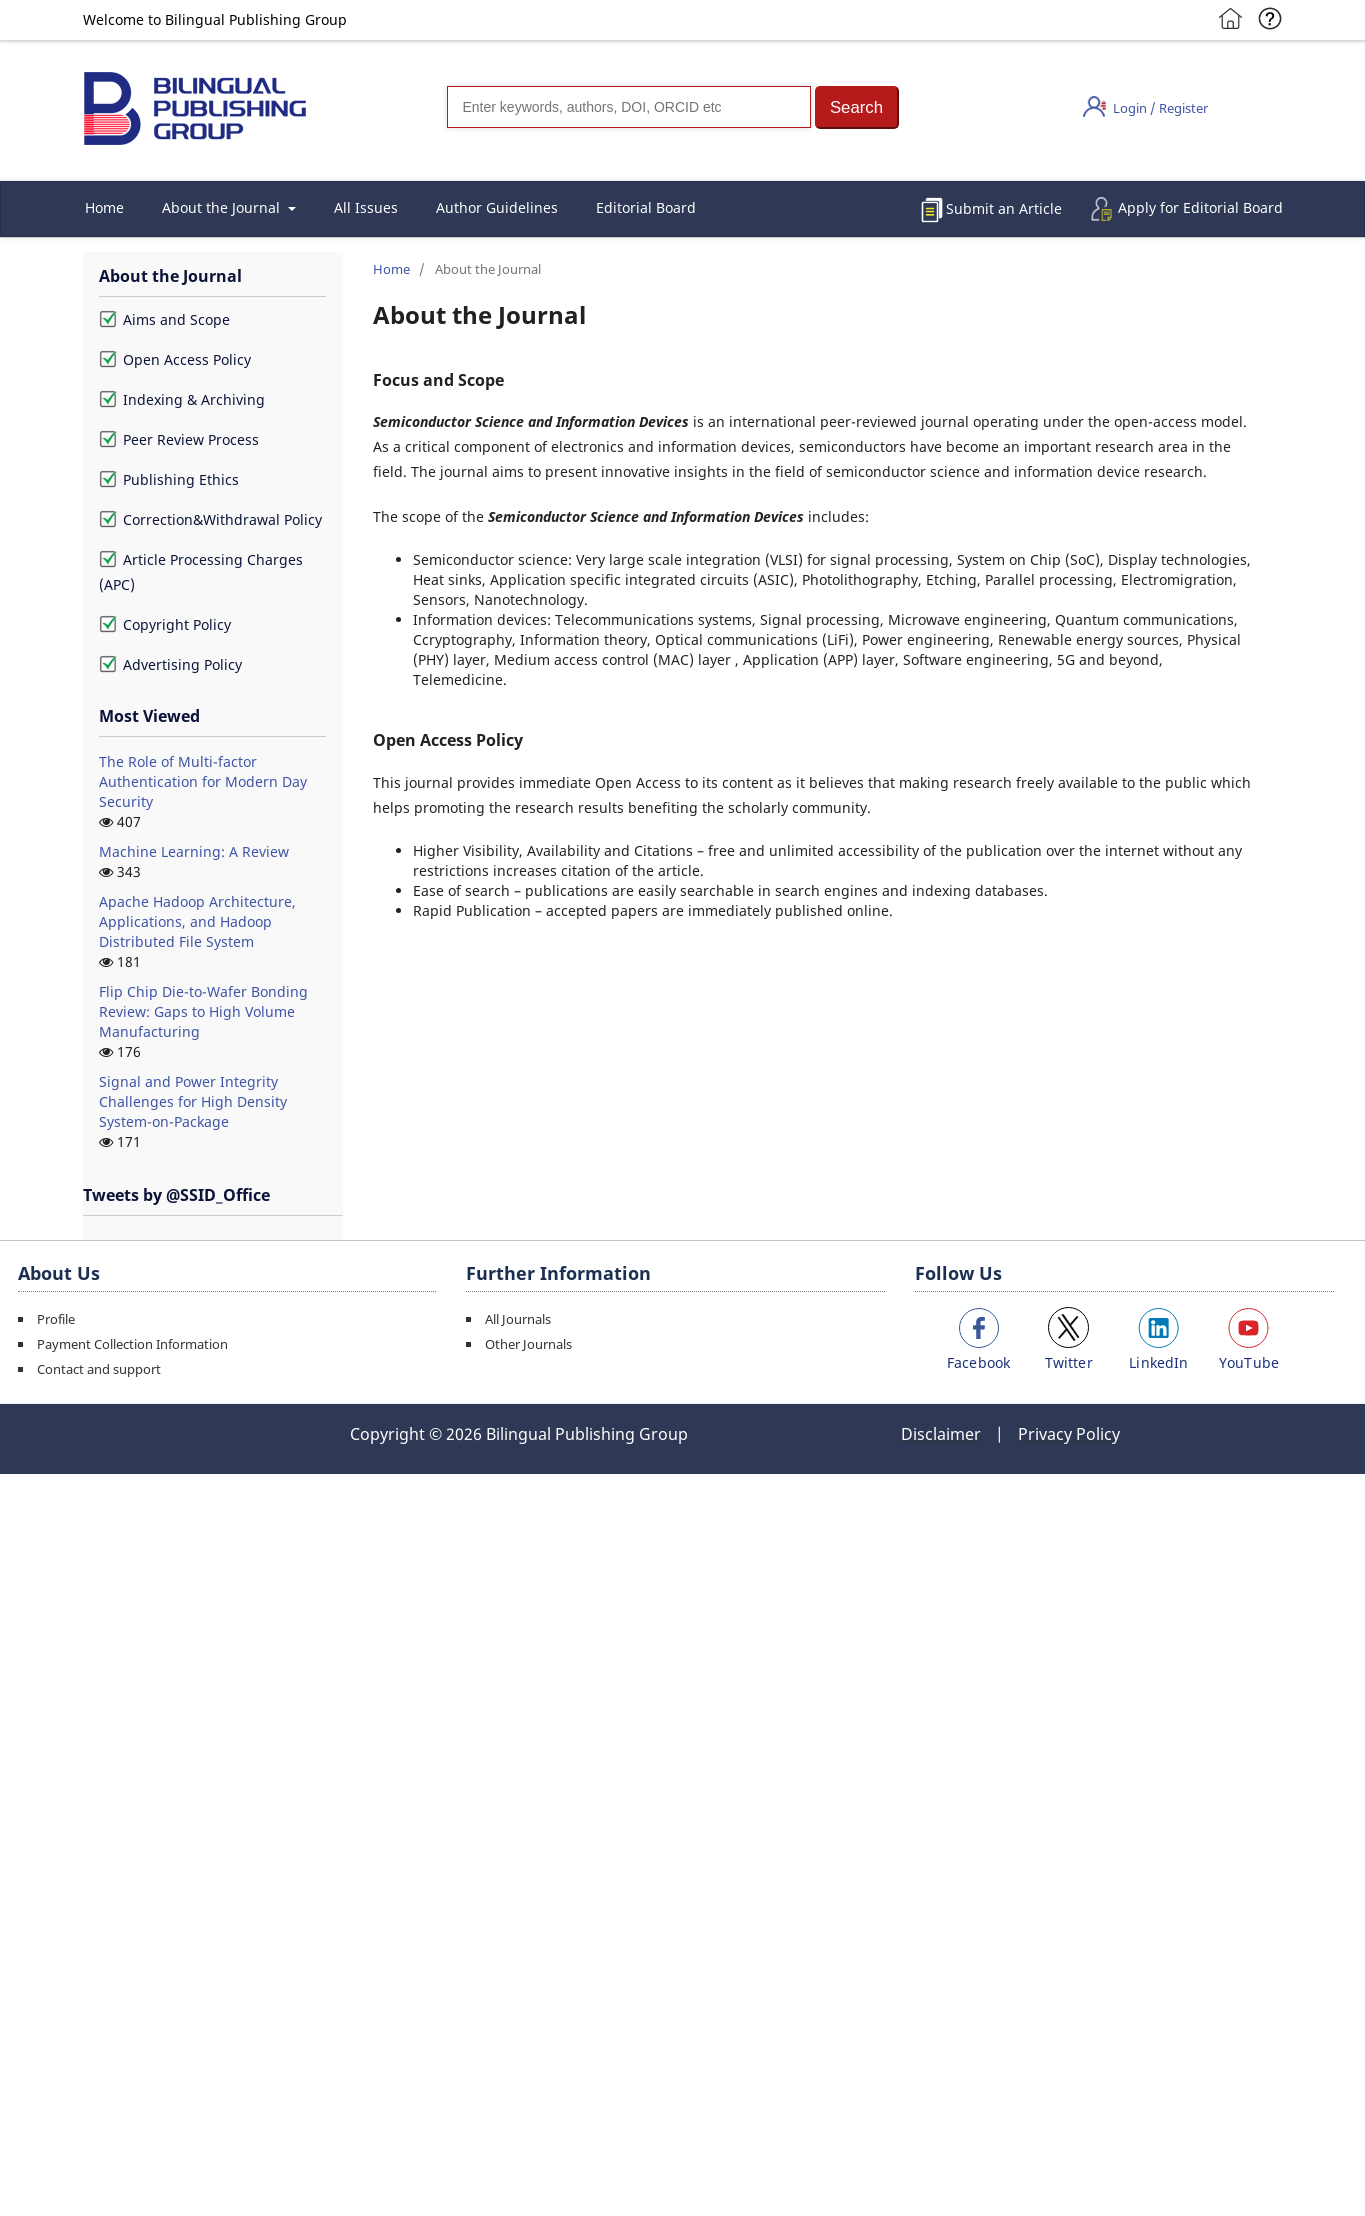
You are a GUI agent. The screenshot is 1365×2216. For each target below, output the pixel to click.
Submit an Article (1004, 208)
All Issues (366, 207)
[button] (857, 107)
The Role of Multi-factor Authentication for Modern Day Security (203, 781)
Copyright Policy (165, 624)
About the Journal (223, 207)
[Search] (629, 107)
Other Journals (528, 1344)
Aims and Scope (164, 319)
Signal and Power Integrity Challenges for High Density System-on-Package (193, 1101)
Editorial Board (646, 207)
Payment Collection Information (132, 1344)
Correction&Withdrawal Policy (210, 519)
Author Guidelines (497, 207)
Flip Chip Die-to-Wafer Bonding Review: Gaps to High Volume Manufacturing (203, 1011)
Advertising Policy (170, 664)
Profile (56, 1319)
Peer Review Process (179, 439)
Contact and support (99, 1369)
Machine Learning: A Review (194, 851)
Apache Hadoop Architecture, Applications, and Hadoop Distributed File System (197, 921)
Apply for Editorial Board (1200, 207)
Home (104, 207)
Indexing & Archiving (182, 399)
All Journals (518, 1319)
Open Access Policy (175, 359)
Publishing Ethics (169, 479)
